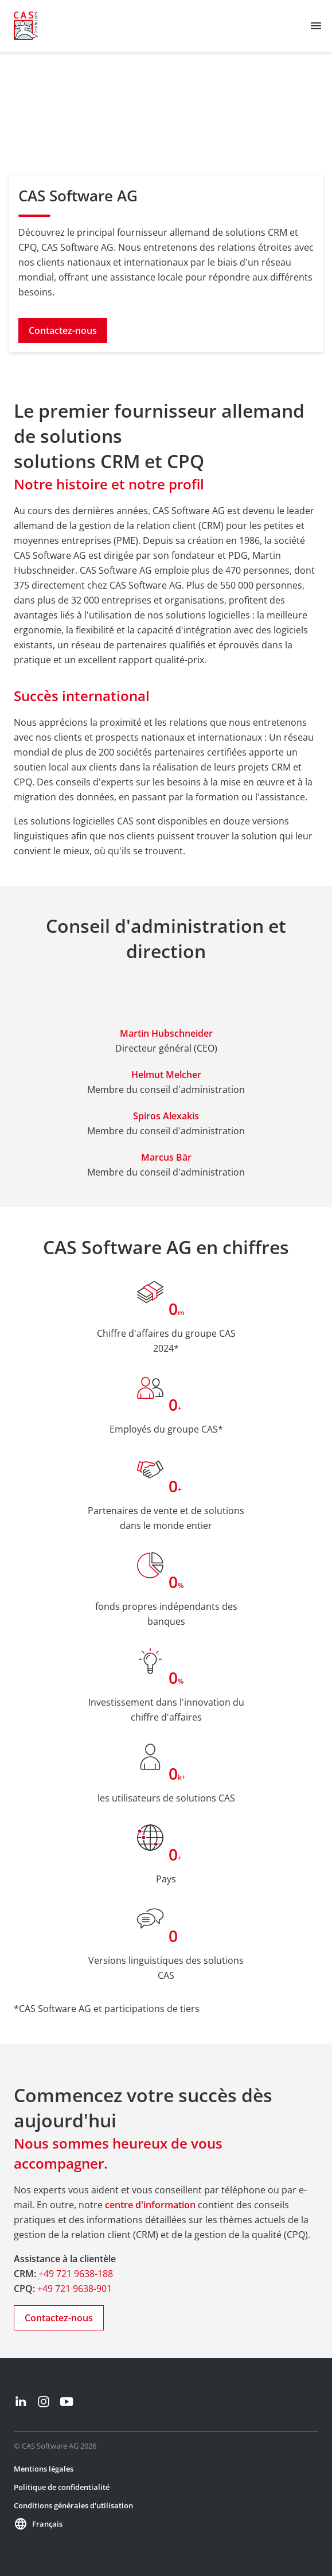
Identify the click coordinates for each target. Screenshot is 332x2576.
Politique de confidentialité (62, 2487)
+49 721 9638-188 (75, 2273)
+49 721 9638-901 (74, 2288)
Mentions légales (43, 2469)
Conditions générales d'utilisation (73, 2505)
